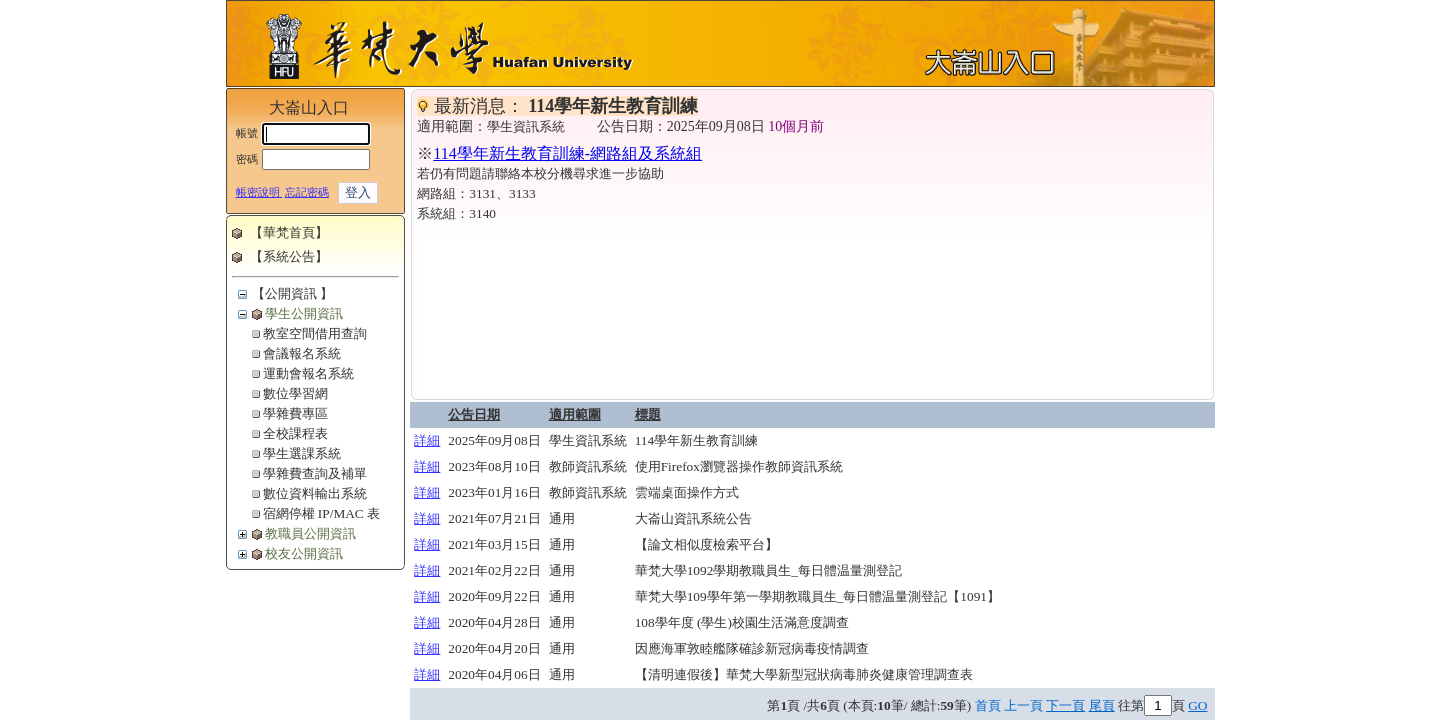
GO (1197, 705)
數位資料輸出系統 (315, 493)
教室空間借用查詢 (315, 333)
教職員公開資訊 (310, 533)
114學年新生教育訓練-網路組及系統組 (567, 153)
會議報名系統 (302, 353)
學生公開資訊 (304, 313)
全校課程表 (295, 433)
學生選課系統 (302, 453)
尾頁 (1102, 705)
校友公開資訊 (304, 553)
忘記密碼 (307, 192)
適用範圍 (575, 414)
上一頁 (1023, 705)
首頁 (988, 705)
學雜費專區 (295, 413)
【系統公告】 (289, 256)
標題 (648, 414)
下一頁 (1065, 705)
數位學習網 (295, 393)
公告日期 (474, 414)
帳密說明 (259, 192)
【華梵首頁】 (289, 232)
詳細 (427, 440)
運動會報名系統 (308, 373)
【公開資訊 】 (292, 293)
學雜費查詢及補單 (315, 473)
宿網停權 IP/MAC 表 (322, 513)
